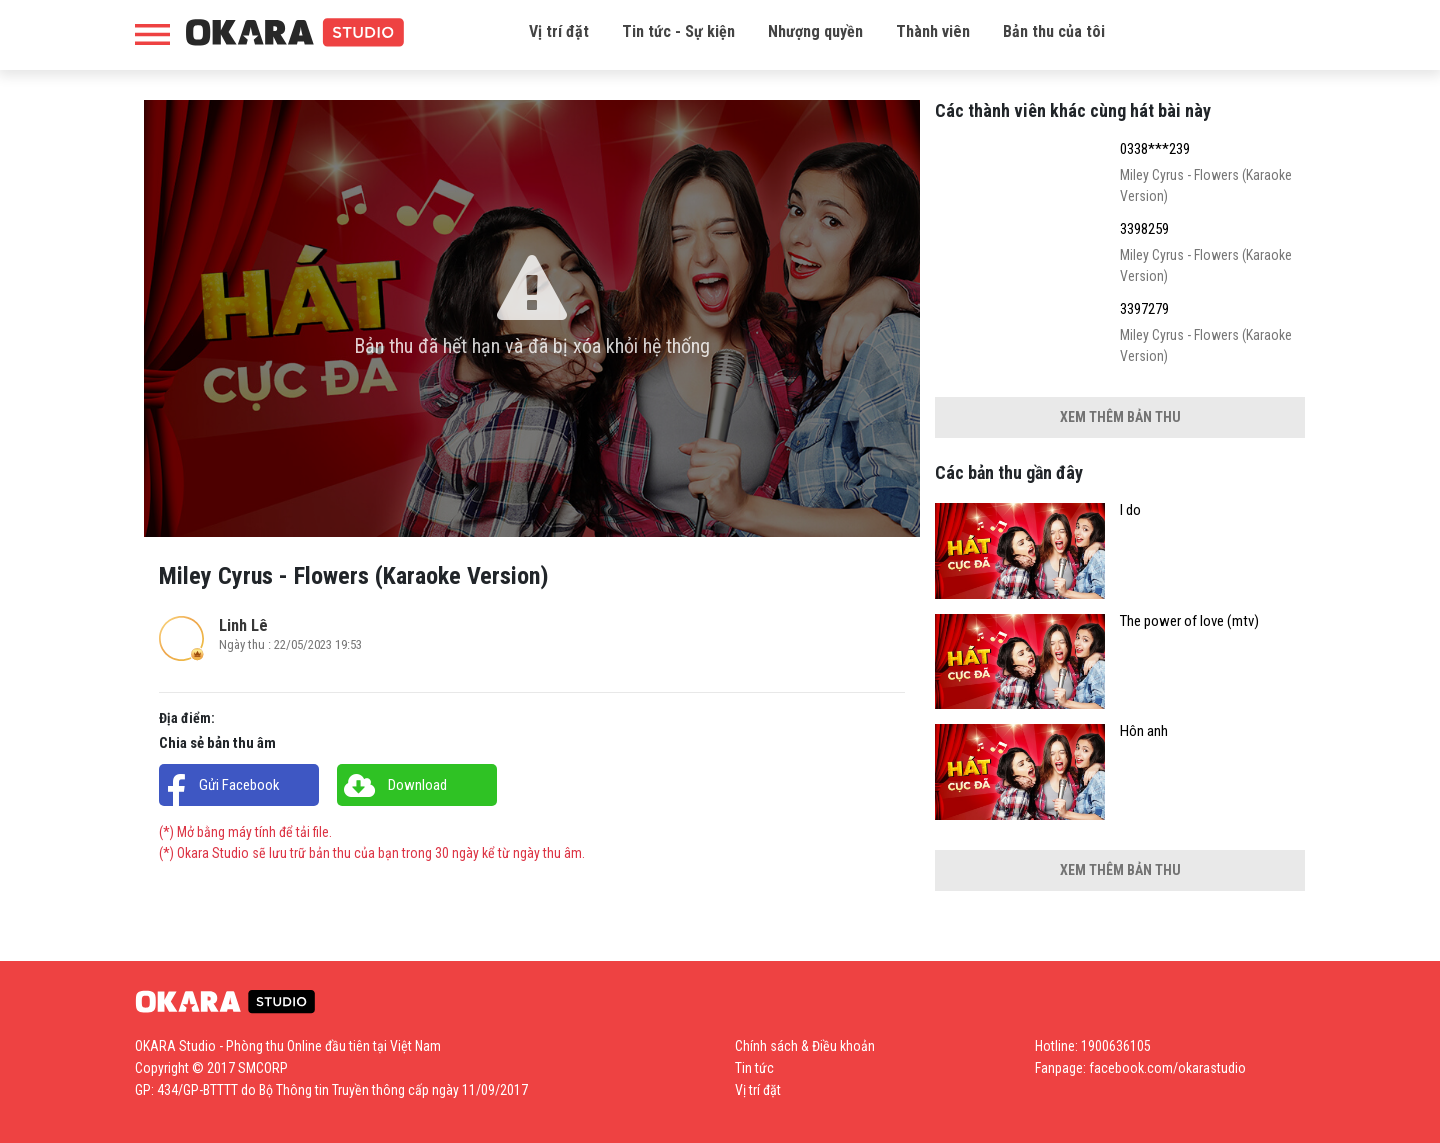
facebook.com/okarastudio (1167, 1068)
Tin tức (754, 1068)
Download (417, 785)
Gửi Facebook (239, 785)
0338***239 (1155, 149)
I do (1130, 510)
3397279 (1144, 309)
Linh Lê (243, 625)
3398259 (1144, 229)
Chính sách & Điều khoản (805, 1046)
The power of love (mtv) (1189, 621)
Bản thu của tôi (1054, 31)
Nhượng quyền (815, 31)
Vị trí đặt (559, 31)
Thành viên (933, 31)
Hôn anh (1144, 731)
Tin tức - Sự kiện (678, 31)
